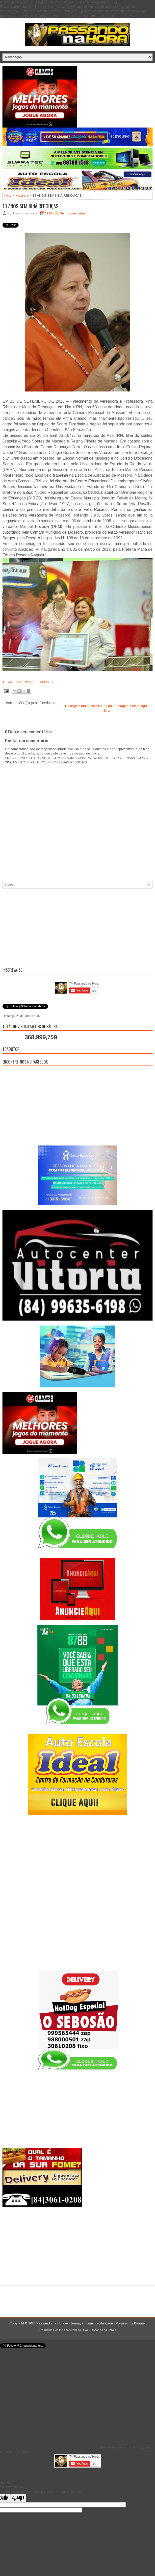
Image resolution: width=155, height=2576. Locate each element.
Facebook (13, 681)
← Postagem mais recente (80, 706)
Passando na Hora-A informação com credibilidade (74, 2323)
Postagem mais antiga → (132, 706)
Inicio (8, 195)
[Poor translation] (18, 2498)
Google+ (46, 681)
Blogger (140, 2323)
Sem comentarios (73, 213)
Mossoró (22, 195)
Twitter (30, 681)
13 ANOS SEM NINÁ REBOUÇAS (30, 206)
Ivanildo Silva (79, 2329)
